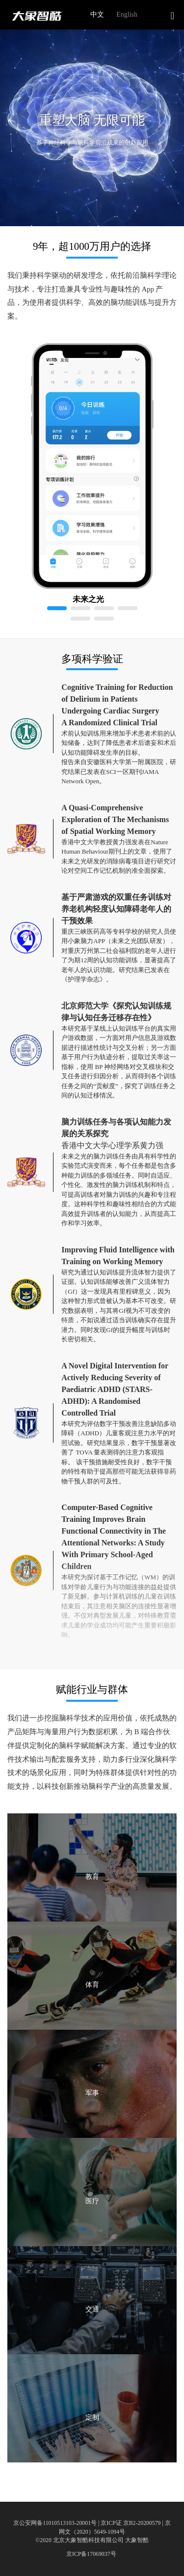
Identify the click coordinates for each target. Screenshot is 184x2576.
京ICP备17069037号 (91, 2553)
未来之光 (88, 599)
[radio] (94, 15)
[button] (171, 16)
